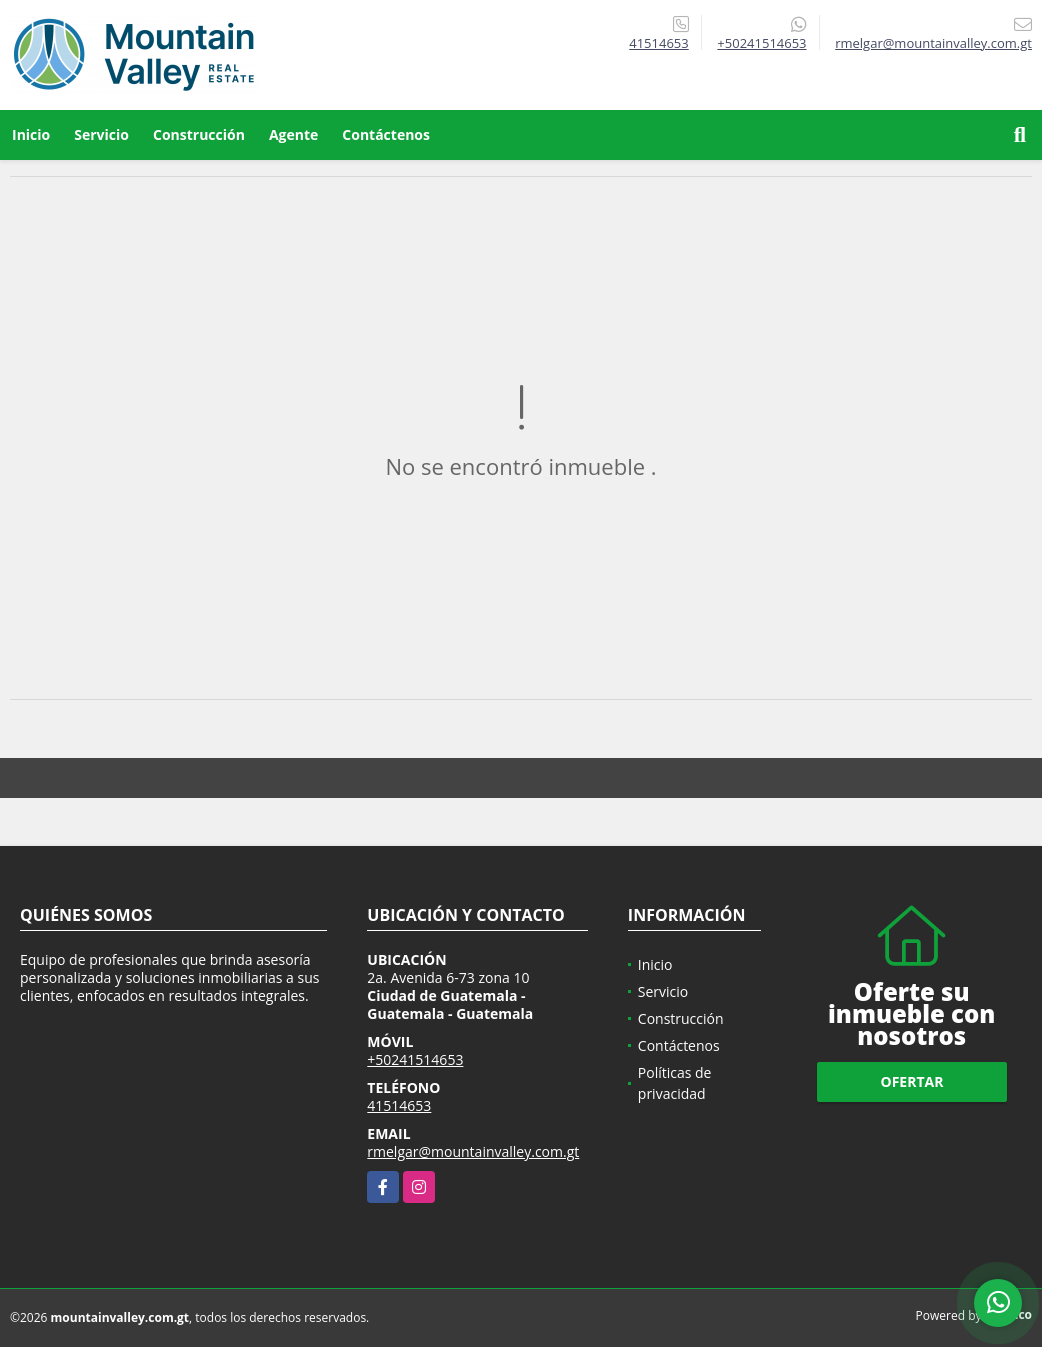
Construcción (199, 134)
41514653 (658, 43)
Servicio (101, 134)
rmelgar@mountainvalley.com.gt (473, 1151)
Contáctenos (386, 134)
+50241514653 (761, 43)
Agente (293, 134)
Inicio (31, 134)
